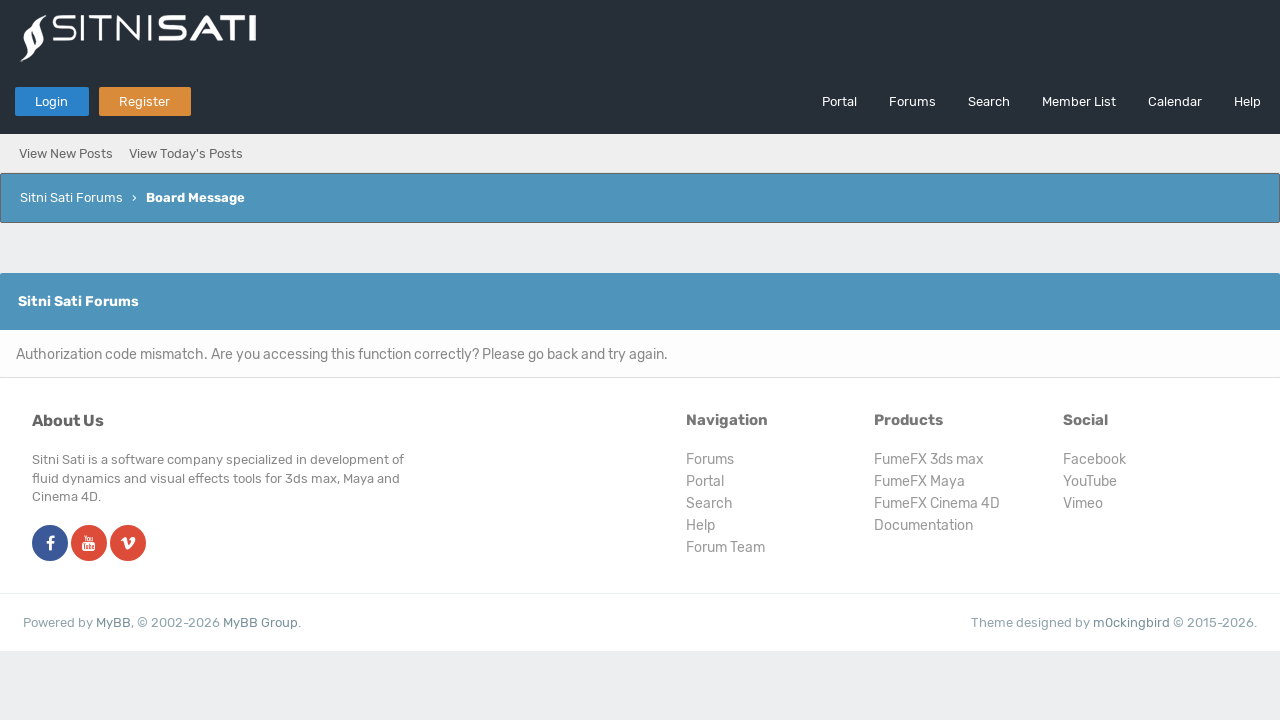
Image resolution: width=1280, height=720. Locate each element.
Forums (912, 101)
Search (989, 101)
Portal (839, 101)
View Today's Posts (186, 153)
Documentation (923, 525)
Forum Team (725, 547)
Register (144, 101)
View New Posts (66, 153)
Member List (1079, 101)
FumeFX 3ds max (929, 459)
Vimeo (1083, 503)
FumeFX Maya (919, 481)
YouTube (1090, 481)
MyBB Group (260, 622)
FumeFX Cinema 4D (937, 503)
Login (51, 101)
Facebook (1094, 459)
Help (1247, 101)
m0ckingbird (1131, 622)
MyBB (113, 622)
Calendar (1175, 101)
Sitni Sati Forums (71, 197)
